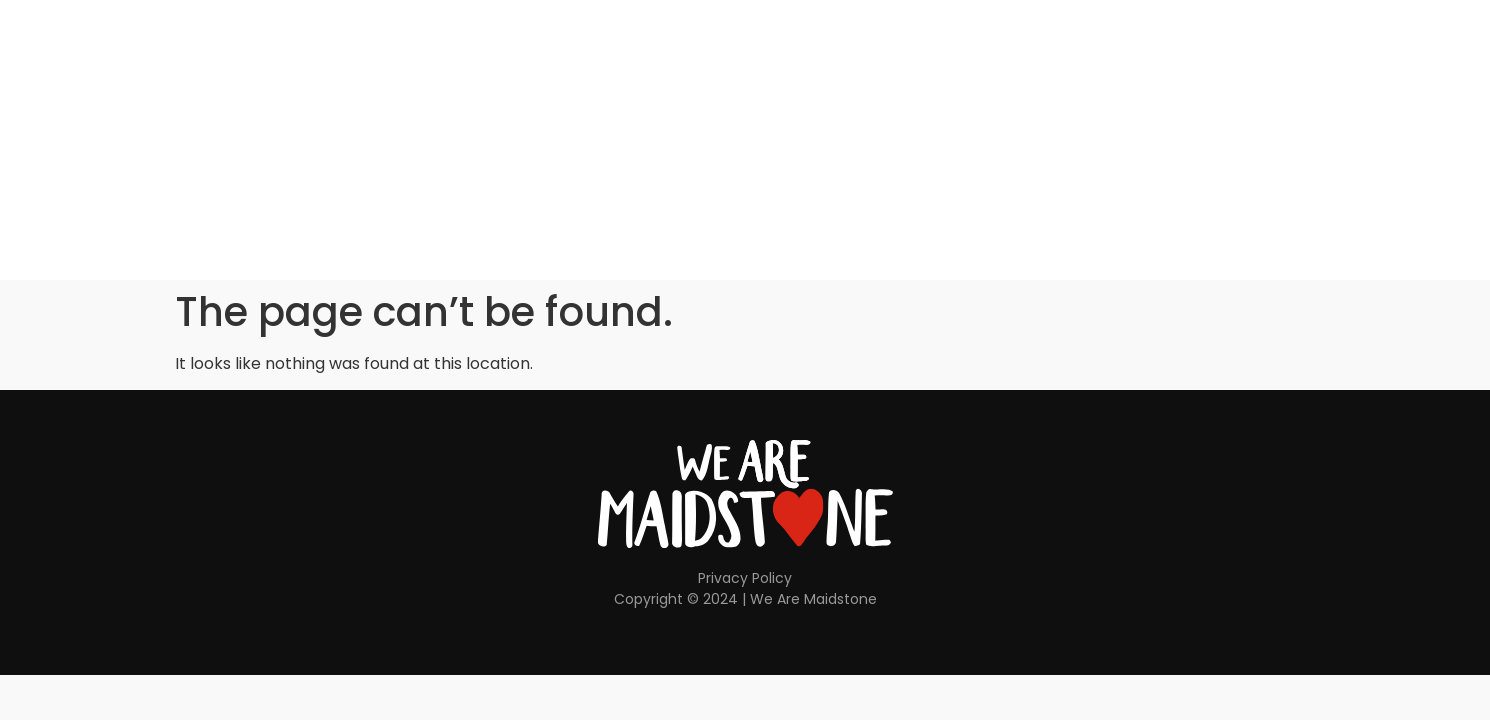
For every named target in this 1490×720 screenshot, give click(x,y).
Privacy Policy (745, 578)
